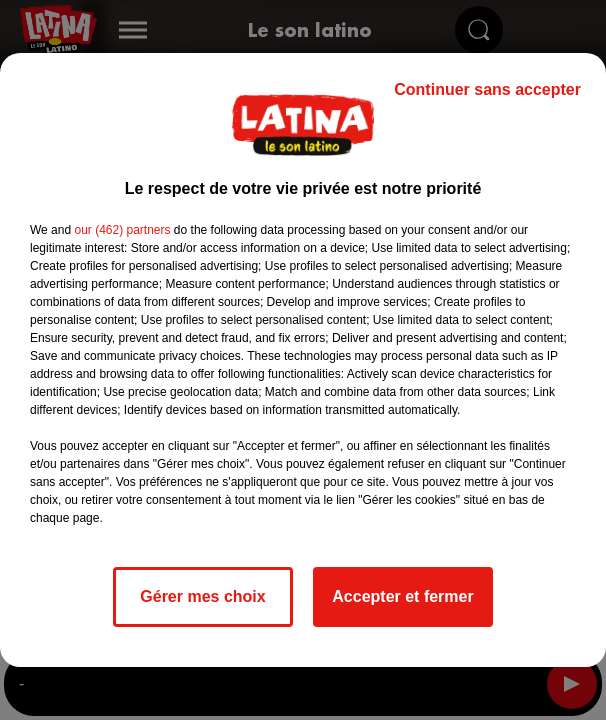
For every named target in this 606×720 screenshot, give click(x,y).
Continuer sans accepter (487, 89)
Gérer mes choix (202, 596)
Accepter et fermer (402, 596)
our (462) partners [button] (122, 230)
